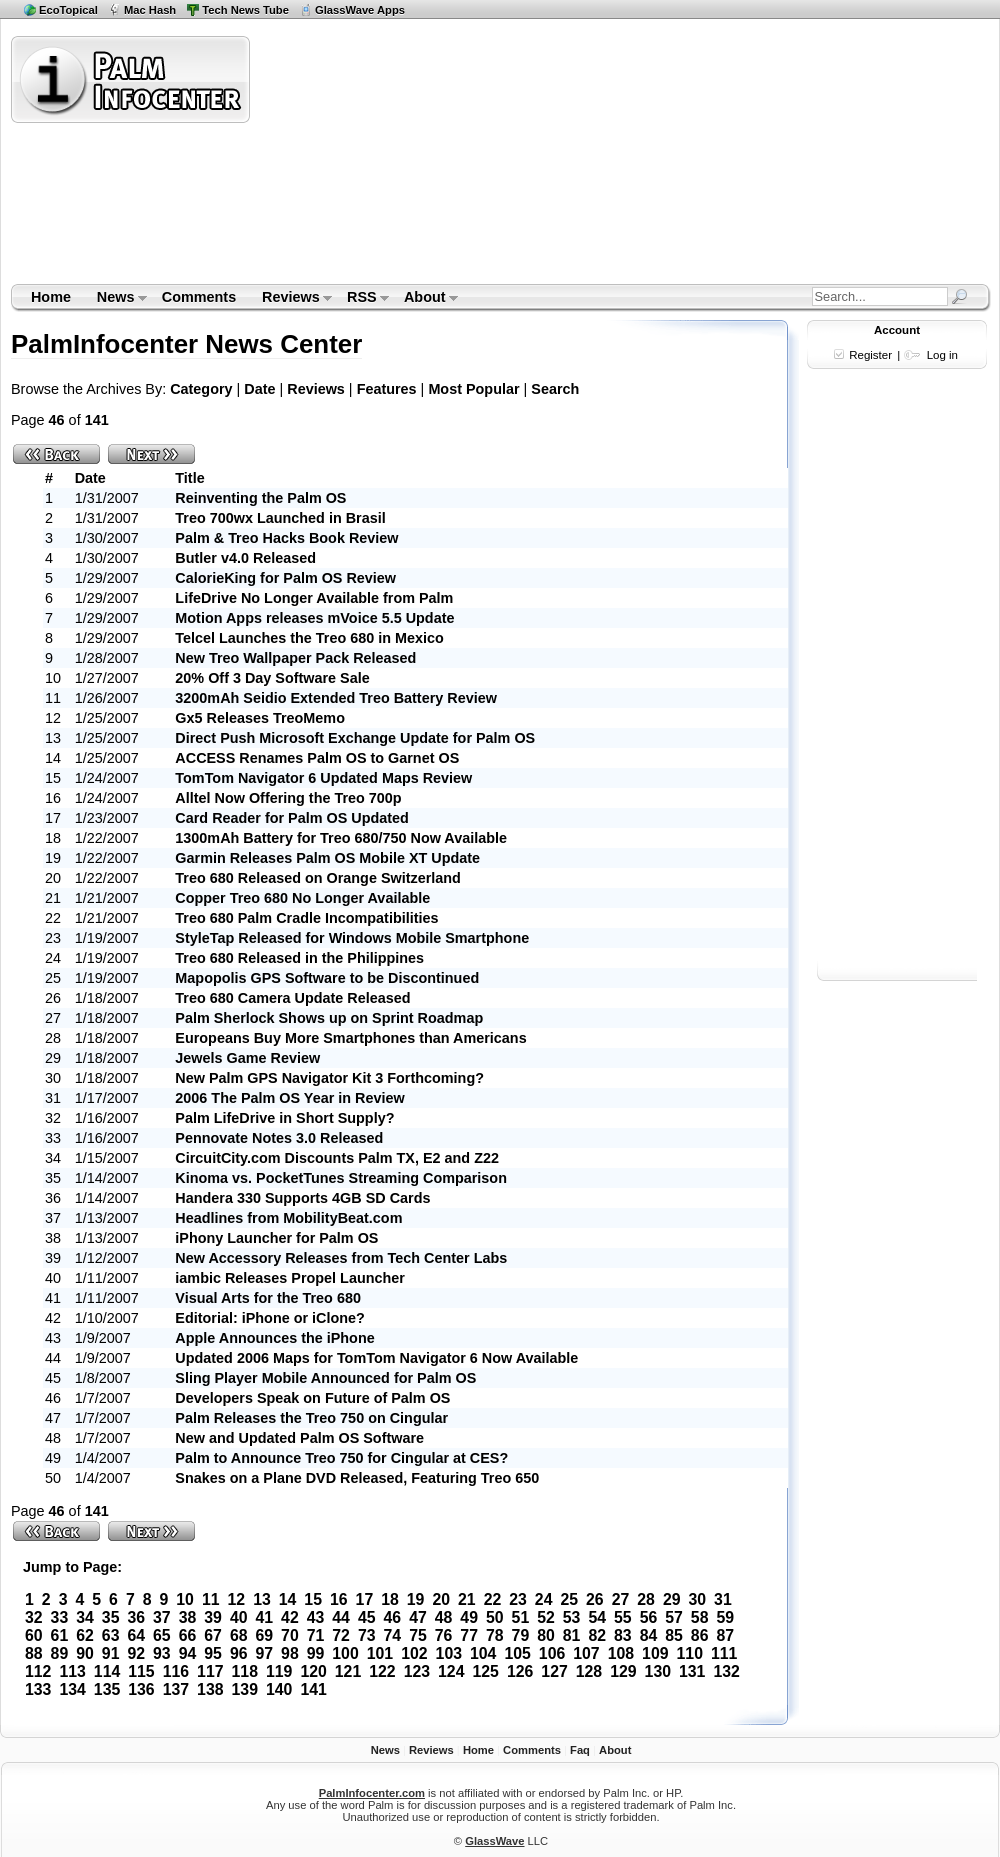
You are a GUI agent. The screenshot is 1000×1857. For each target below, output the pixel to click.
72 (341, 1635)
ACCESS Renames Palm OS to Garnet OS (317, 758)
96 (239, 1653)
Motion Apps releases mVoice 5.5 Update (314, 618)
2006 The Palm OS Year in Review (289, 1098)
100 (345, 1653)
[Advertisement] (401, 159)
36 (136, 1617)
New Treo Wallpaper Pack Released (295, 658)
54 (597, 1617)
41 (264, 1617)
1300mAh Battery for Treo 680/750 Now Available (341, 838)
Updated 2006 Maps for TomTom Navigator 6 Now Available (376, 1358)
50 (495, 1617)
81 (572, 1635)
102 (414, 1653)
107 (586, 1653)
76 (444, 1635)
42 (290, 1617)
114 (107, 1671)
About (424, 299)
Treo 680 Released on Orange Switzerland (318, 878)
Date (259, 389)
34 (85, 1617)
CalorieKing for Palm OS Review (285, 578)
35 (111, 1617)
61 (60, 1635)
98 (290, 1653)
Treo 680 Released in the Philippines (299, 958)
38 (188, 1617)
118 (245, 1671)
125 (485, 1671)
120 (313, 1671)
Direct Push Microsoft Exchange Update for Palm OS (355, 738)
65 (162, 1635)
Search (555, 389)
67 (213, 1635)
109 (655, 1653)
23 (518, 1599)
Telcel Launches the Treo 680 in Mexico (309, 638)
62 (85, 1635)
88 (34, 1653)
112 (38, 1671)
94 (188, 1653)
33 (60, 1617)
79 (521, 1635)
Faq (580, 1750)
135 (107, 1689)
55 (623, 1617)
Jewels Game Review (247, 1058)
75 (418, 1635)
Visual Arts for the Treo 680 (268, 1298)
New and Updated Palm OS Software (299, 1438)
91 (111, 1653)
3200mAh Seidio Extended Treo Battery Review (336, 698)
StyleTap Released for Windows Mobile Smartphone (352, 938)
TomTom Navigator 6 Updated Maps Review (323, 778)
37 (162, 1617)
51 (521, 1617)
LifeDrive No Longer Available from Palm (314, 598)
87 (725, 1635)
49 (469, 1617)
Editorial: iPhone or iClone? (269, 1318)
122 (382, 1671)
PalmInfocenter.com (372, 1793)
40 (239, 1617)
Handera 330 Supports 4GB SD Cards (302, 1198)
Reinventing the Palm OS (260, 498)
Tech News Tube (245, 10)
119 (279, 1671)
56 (649, 1617)
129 (623, 1671)
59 (725, 1617)
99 (316, 1653)
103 (449, 1653)
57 (674, 1617)
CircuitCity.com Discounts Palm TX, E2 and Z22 (337, 1158)
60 (34, 1635)
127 (554, 1671)
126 (520, 1671)
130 (658, 1671)
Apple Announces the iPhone (274, 1338)
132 (726, 1671)
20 (441, 1599)
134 (72, 1689)
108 (621, 1653)
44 (341, 1617)
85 (674, 1635)
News (115, 299)
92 (136, 1653)
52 (546, 1617)
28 (646, 1599)
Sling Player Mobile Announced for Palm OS (325, 1378)
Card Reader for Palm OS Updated (292, 818)
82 (597, 1635)
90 (85, 1653)
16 (339, 1599)
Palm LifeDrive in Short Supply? (284, 1118)
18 (390, 1599)
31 (723, 1599)
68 (239, 1635)
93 (162, 1653)
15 (313, 1599)
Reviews (290, 299)
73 (367, 1635)
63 (111, 1635)
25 (569, 1599)
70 (290, 1635)
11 (211, 1599)
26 (595, 1599)
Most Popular (473, 389)
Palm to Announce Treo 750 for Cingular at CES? (341, 1458)
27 (621, 1599)
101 (380, 1653)
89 (60, 1653)
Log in (942, 355)
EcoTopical (68, 10)
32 (34, 1617)
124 (451, 1671)
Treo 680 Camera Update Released (292, 998)
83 (623, 1635)
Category (201, 389)
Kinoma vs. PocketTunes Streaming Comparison (341, 1178)
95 (213, 1653)
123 (417, 1671)
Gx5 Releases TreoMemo (260, 718)
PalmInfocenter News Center (186, 344)
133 (38, 1689)
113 (72, 1671)
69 (264, 1635)
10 (185, 1599)
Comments (199, 297)
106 (552, 1653)
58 (700, 1617)
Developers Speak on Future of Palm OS (312, 1398)
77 (469, 1635)
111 (724, 1653)
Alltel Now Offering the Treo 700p (288, 798)
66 (188, 1635)
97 (264, 1653)
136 (141, 1689)
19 (416, 1599)
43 (316, 1617)
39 (213, 1617)
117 (210, 1671)
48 (444, 1617)
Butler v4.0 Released (245, 558)
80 (546, 1635)
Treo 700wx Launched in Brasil (280, 518)
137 (176, 1689)
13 (262, 1599)
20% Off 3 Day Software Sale (272, 678)
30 (698, 1599)
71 (316, 1635)
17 (365, 1599)
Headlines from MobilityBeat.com (288, 1218)
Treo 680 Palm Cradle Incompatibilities (306, 918)
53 (572, 1617)
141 (313, 1689)
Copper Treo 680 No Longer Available (302, 898)
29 (672, 1599)
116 (176, 1671)
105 (517, 1653)
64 (136, 1635)
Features (387, 389)
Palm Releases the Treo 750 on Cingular (311, 1418)
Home (51, 297)
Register (870, 355)
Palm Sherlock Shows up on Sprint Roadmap (329, 1018)
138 (210, 1689)
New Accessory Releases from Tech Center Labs (341, 1258)
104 (483, 1653)
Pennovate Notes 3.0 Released (279, 1138)
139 (245, 1689)
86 (700, 1635)
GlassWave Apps (360, 10)
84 (649, 1635)
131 (692, 1671)
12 (237, 1599)
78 (495, 1635)
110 (690, 1653)
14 (288, 1599)
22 (493, 1599)
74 (393, 1635)
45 (367, 1617)
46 (393, 1617)
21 (467, 1599)
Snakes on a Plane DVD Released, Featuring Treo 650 (357, 1478)
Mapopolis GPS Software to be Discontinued (327, 978)
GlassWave (494, 1841)
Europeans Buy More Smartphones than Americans (350, 1038)
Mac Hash (150, 10)
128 (589, 1671)
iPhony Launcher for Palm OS (276, 1238)
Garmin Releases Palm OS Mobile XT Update (327, 858)
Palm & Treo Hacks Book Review (286, 538)
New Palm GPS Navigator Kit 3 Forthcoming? (329, 1078)
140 (279, 1689)
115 (141, 1671)
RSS (361, 299)
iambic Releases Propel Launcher (290, 1278)
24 (544, 1599)
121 (348, 1671)
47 (418, 1617)
